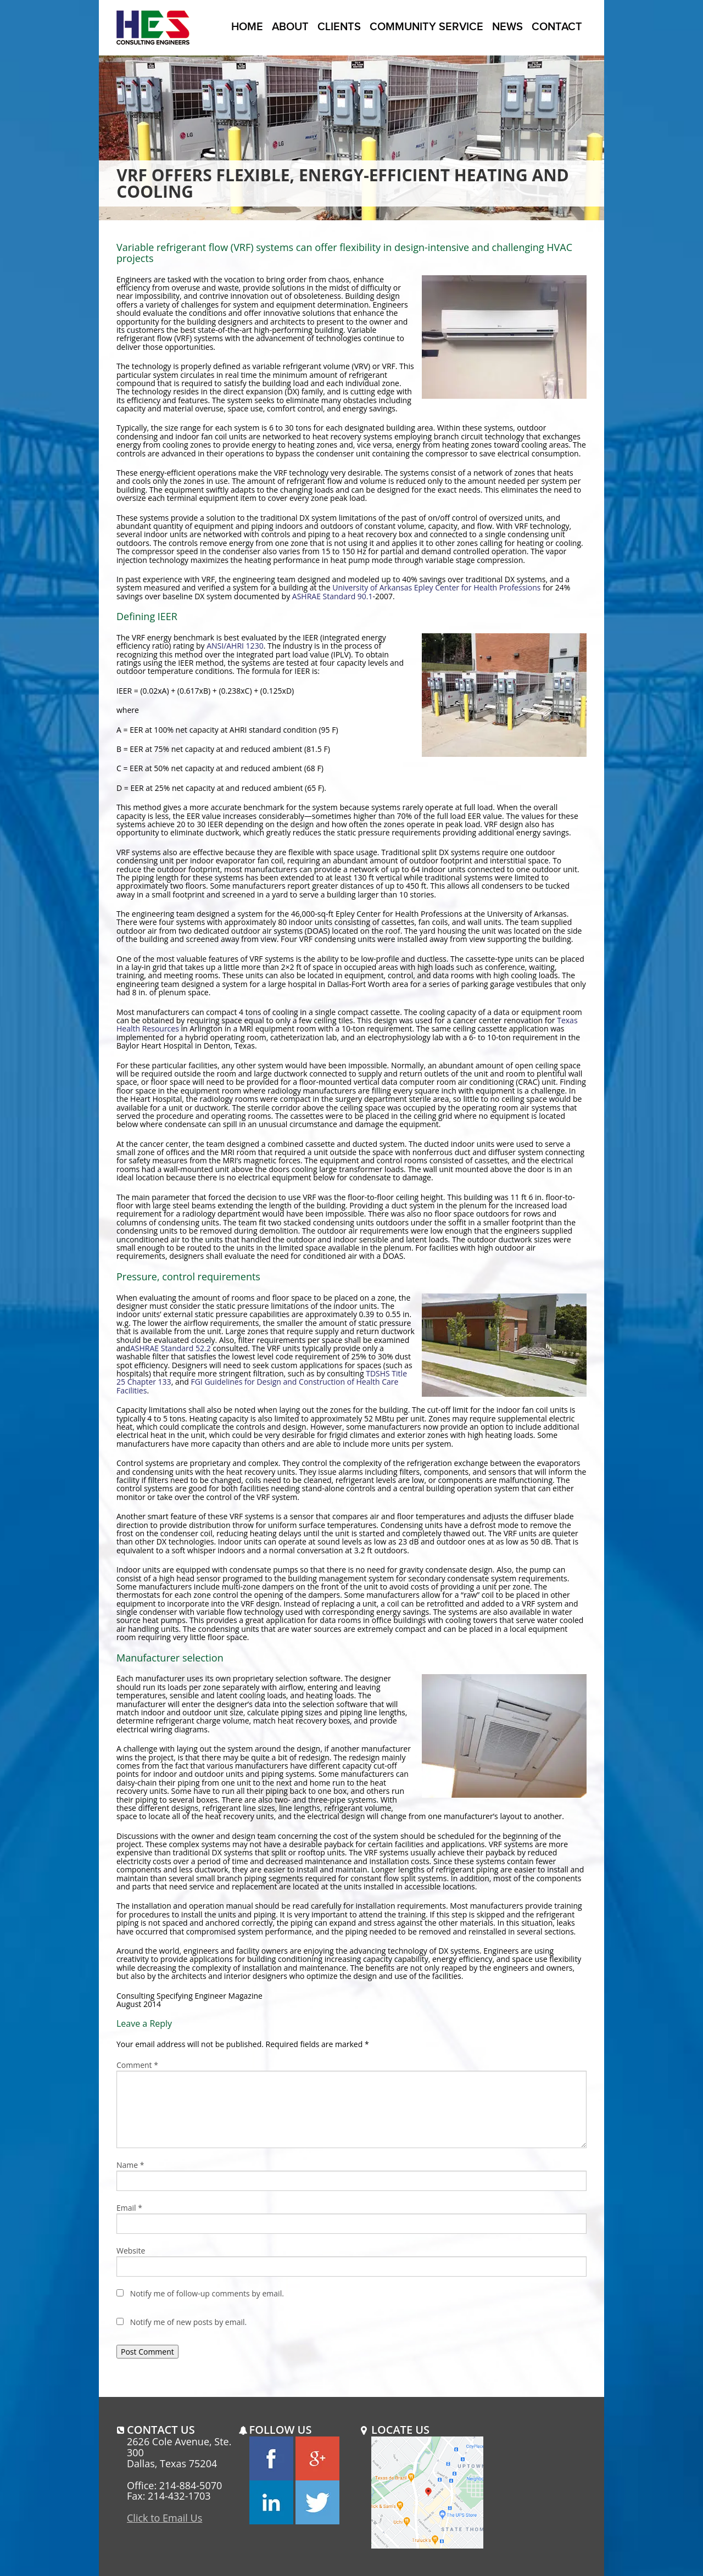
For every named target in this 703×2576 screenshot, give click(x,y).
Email (129, 2208)
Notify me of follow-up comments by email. (207, 2293)
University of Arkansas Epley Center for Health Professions (436, 587)
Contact (557, 26)
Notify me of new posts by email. (188, 2322)
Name (130, 2165)
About (290, 26)
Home (247, 26)
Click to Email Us (164, 2517)
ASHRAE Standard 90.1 (332, 596)
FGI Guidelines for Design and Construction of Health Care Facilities (257, 1385)
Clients (339, 26)
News (507, 26)
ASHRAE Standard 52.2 (170, 1348)
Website (130, 2250)
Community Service (426, 26)
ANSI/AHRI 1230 (235, 645)
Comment (137, 2065)
